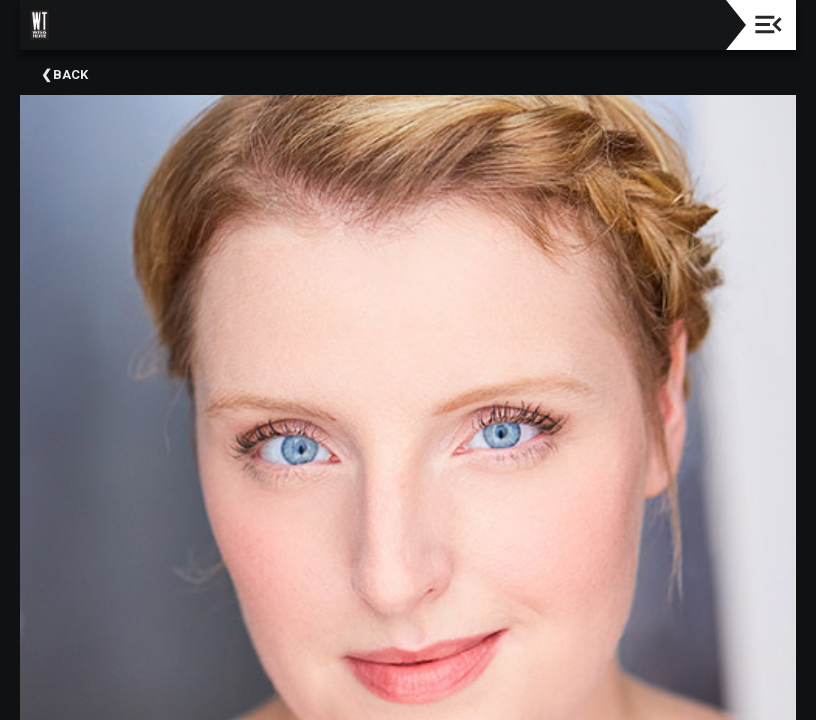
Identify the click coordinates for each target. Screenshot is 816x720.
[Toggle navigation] (768, 24)
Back (70, 74)
